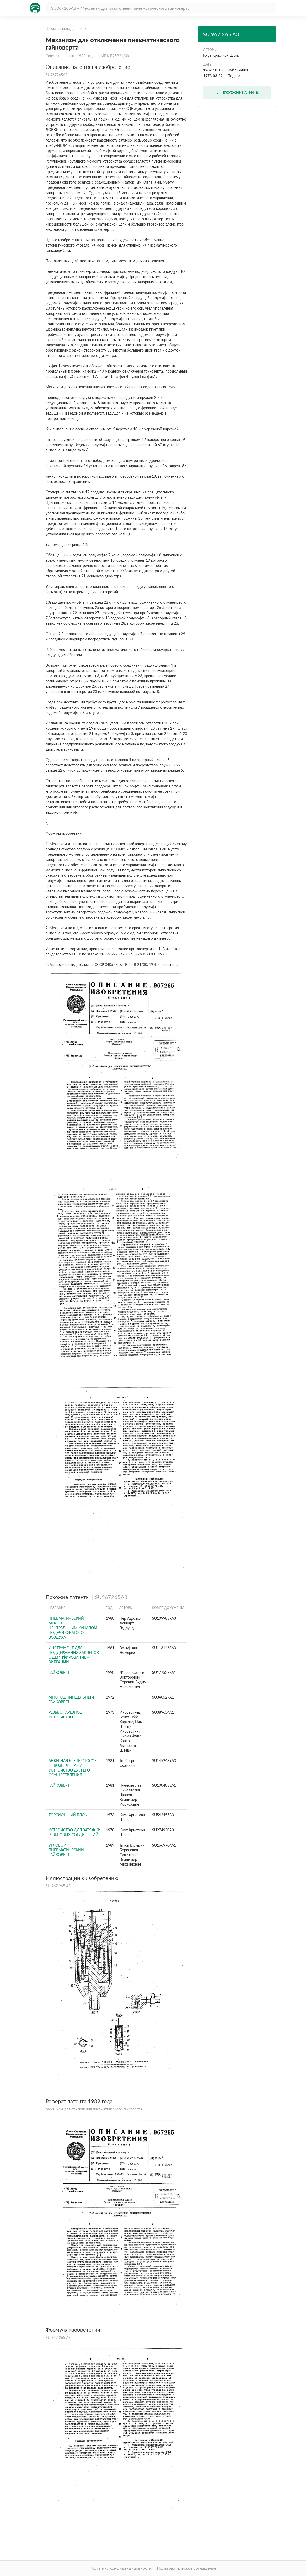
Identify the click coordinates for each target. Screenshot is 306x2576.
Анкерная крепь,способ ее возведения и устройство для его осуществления (73, 1767)
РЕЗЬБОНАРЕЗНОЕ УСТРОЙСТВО (65, 1714)
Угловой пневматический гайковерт (66, 1850)
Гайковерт (59, 1672)
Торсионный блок (68, 1814)
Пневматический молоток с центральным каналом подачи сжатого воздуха (73, 1627)
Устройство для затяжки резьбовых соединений (75, 1832)
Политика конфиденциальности (121, 2567)
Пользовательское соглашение (186, 2567)
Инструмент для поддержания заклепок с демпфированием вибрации (74, 1654)
